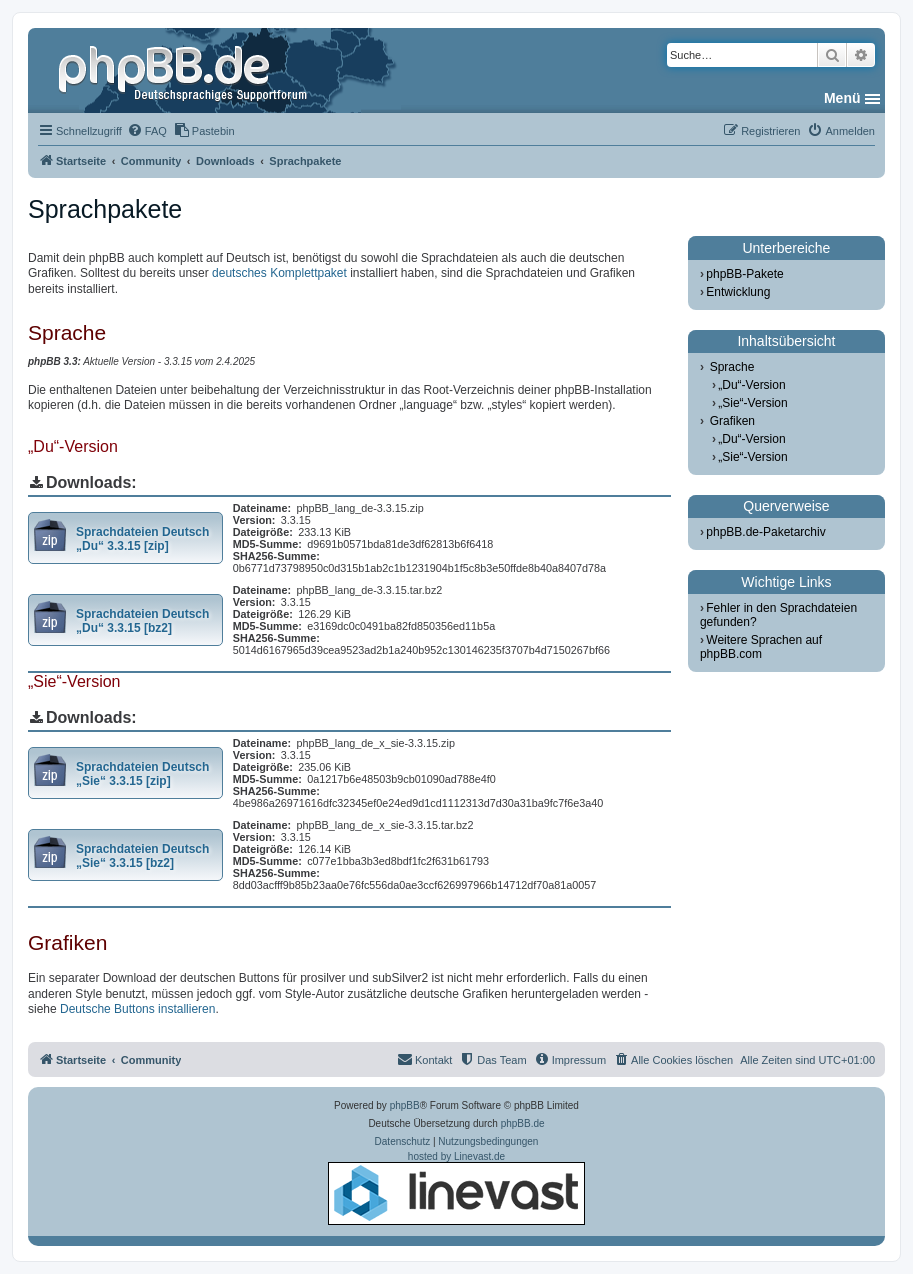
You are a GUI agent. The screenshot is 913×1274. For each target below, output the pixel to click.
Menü (842, 98)
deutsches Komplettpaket (279, 273)
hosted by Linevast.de (456, 1188)
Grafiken (732, 421)
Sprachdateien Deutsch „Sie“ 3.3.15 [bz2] (142, 856)
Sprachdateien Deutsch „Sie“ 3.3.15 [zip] (142, 774)
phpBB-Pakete (744, 274)
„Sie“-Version (752, 403)
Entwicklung (738, 292)
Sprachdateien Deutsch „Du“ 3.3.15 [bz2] (142, 621)
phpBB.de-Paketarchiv (765, 532)
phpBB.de (523, 1123)
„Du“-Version (751, 385)
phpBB (405, 1105)
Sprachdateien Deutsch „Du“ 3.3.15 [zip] (142, 539)
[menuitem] (147, 131)
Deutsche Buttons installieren (137, 1009)
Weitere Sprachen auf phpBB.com (761, 647)
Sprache (732, 367)
